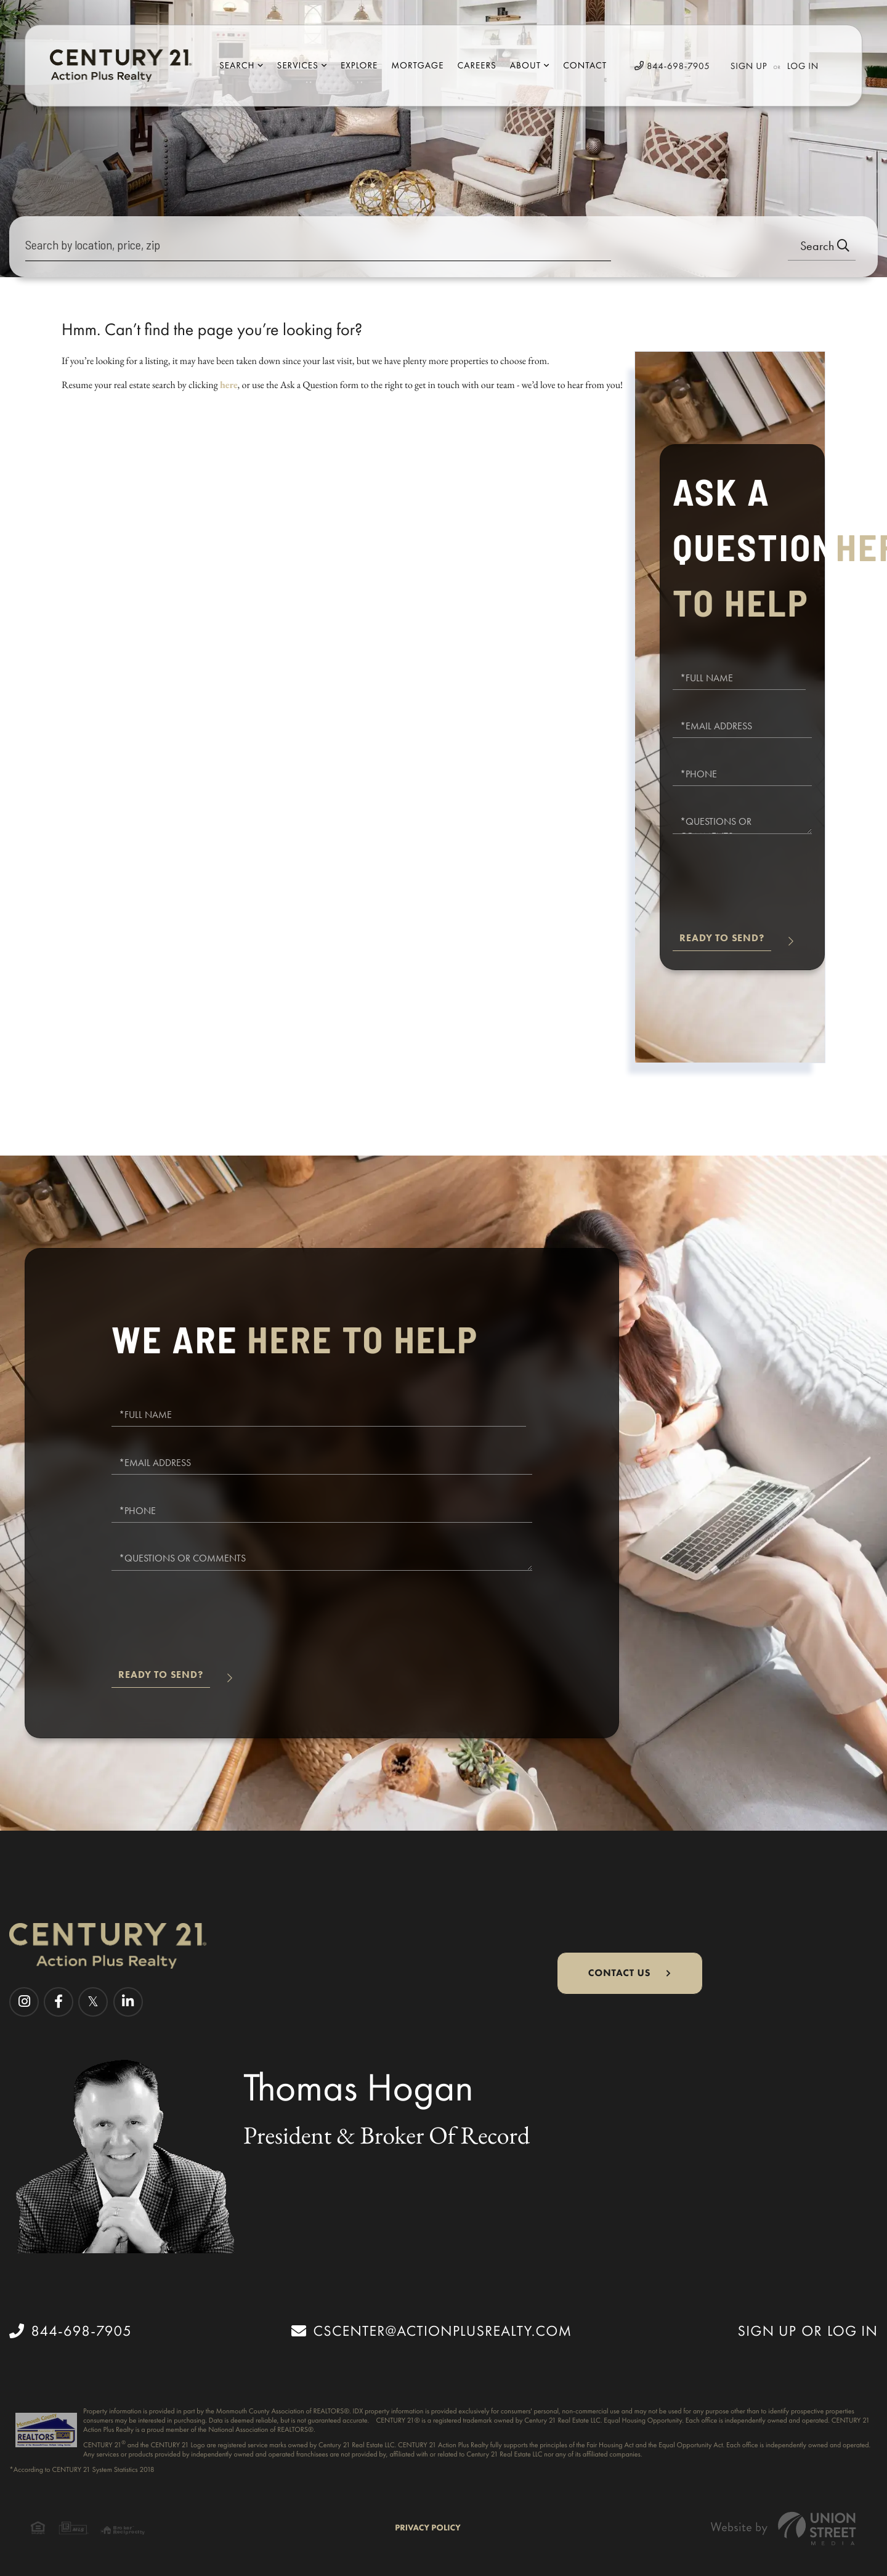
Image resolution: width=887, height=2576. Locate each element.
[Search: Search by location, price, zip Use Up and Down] (318, 246)
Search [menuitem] (236, 65)
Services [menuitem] (297, 65)
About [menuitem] (525, 65)
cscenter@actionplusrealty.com (431, 2330)
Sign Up (749, 65)
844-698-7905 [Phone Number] (672, 65)
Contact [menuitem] (585, 65)
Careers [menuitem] (476, 65)
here (229, 384)
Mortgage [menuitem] (417, 65)
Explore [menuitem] (359, 65)
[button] (822, 247)
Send (721, 943)
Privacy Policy (428, 2527)
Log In (803, 65)
